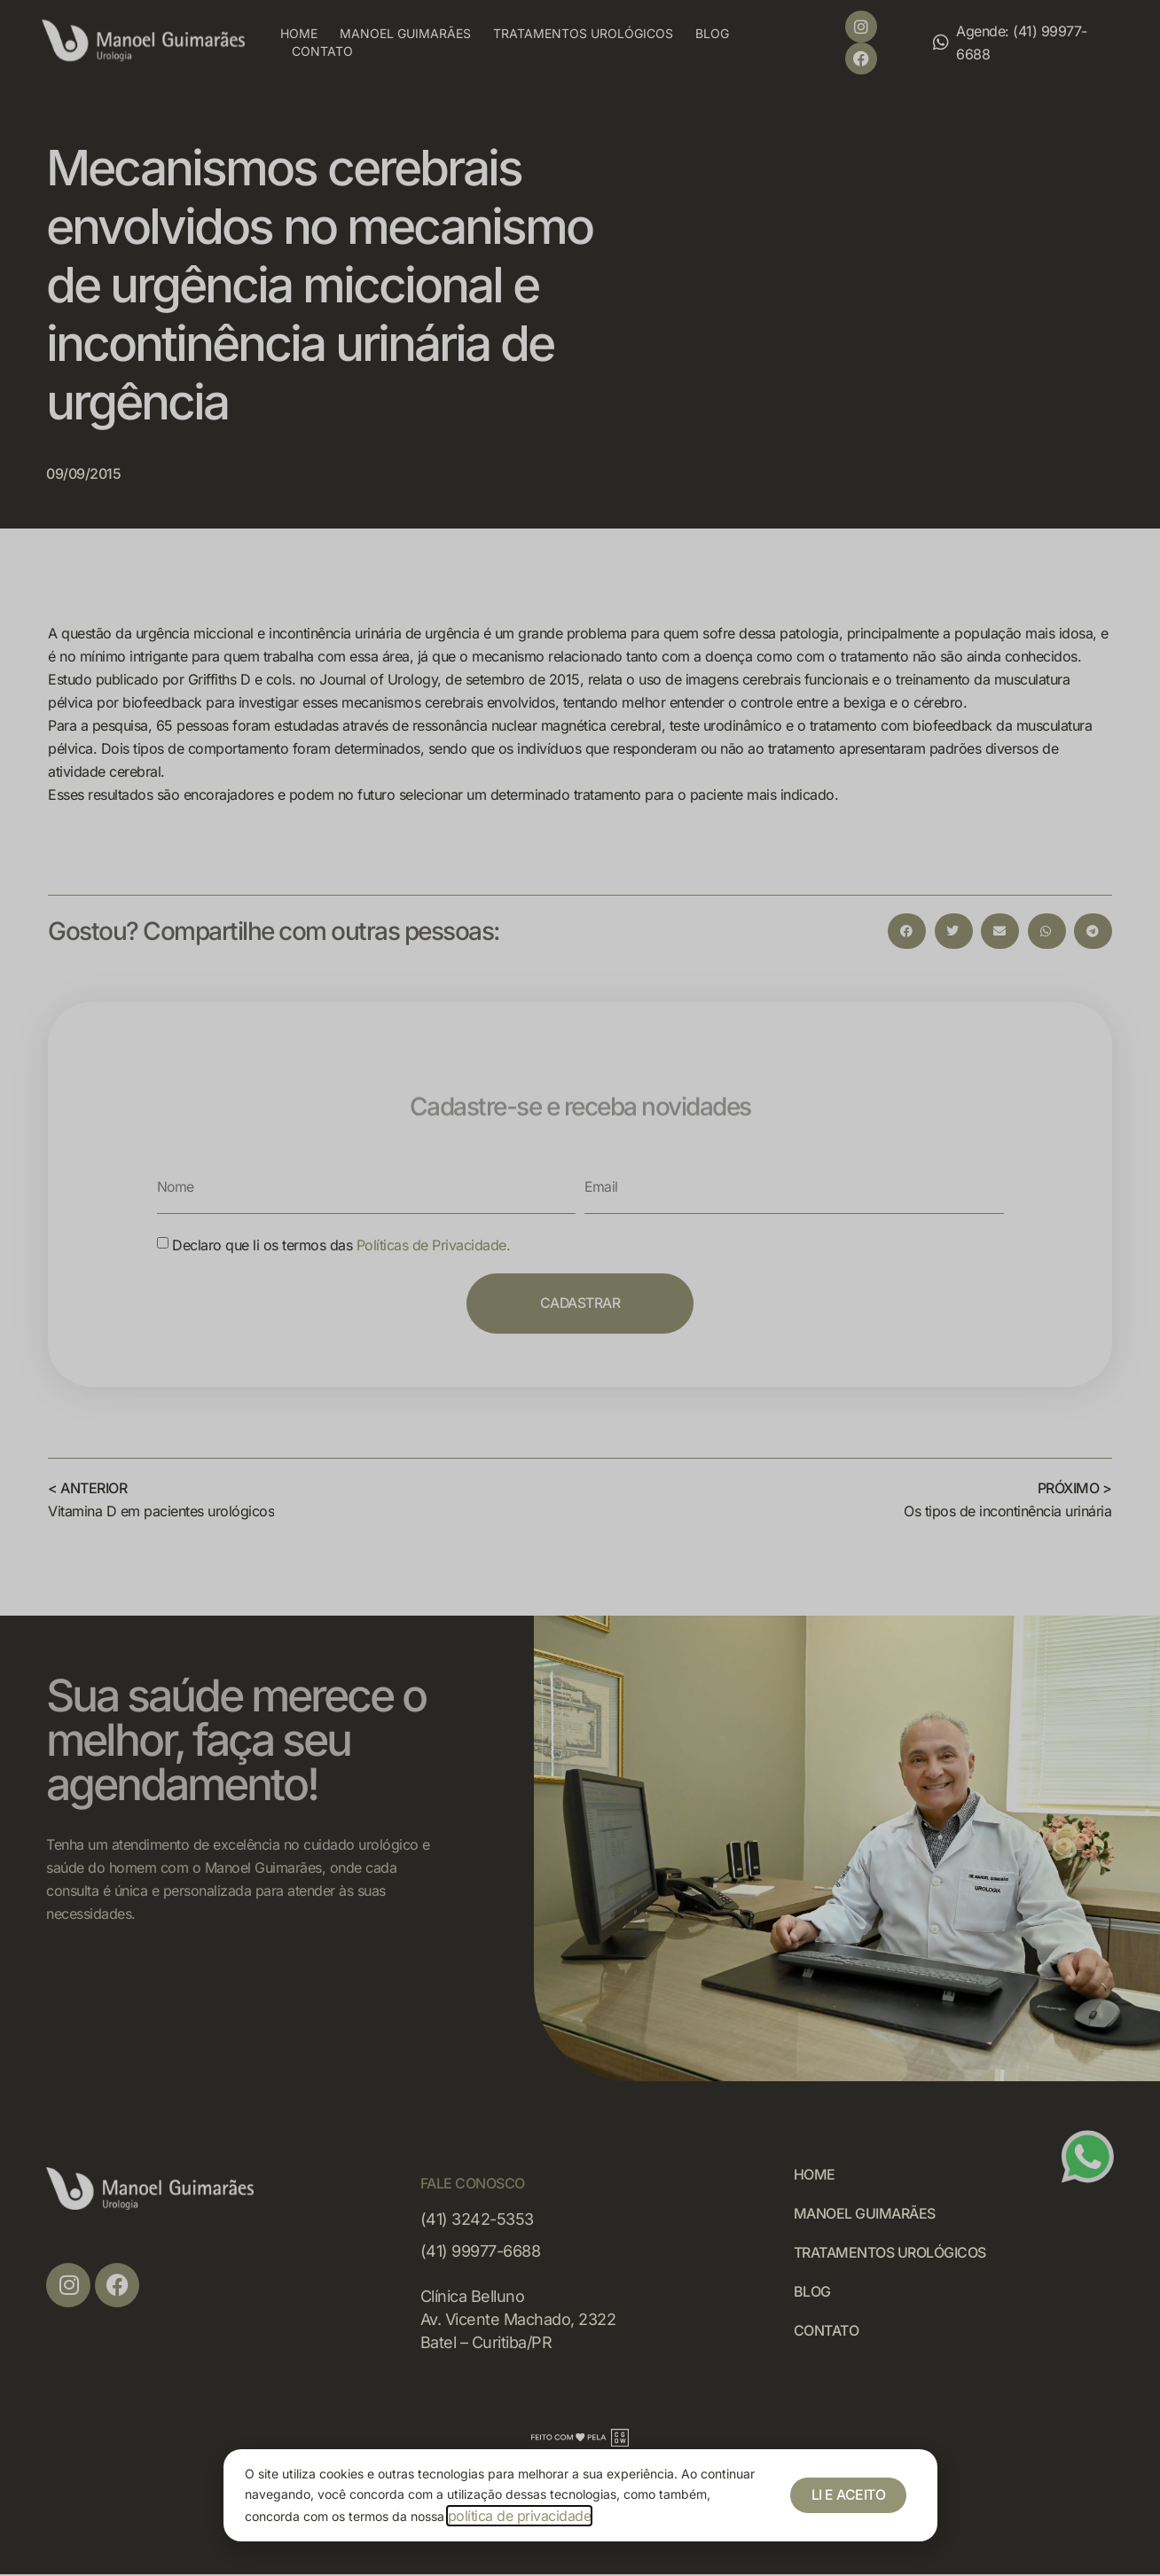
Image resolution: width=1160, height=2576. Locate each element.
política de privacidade (520, 2516)
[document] (580, 1288)
